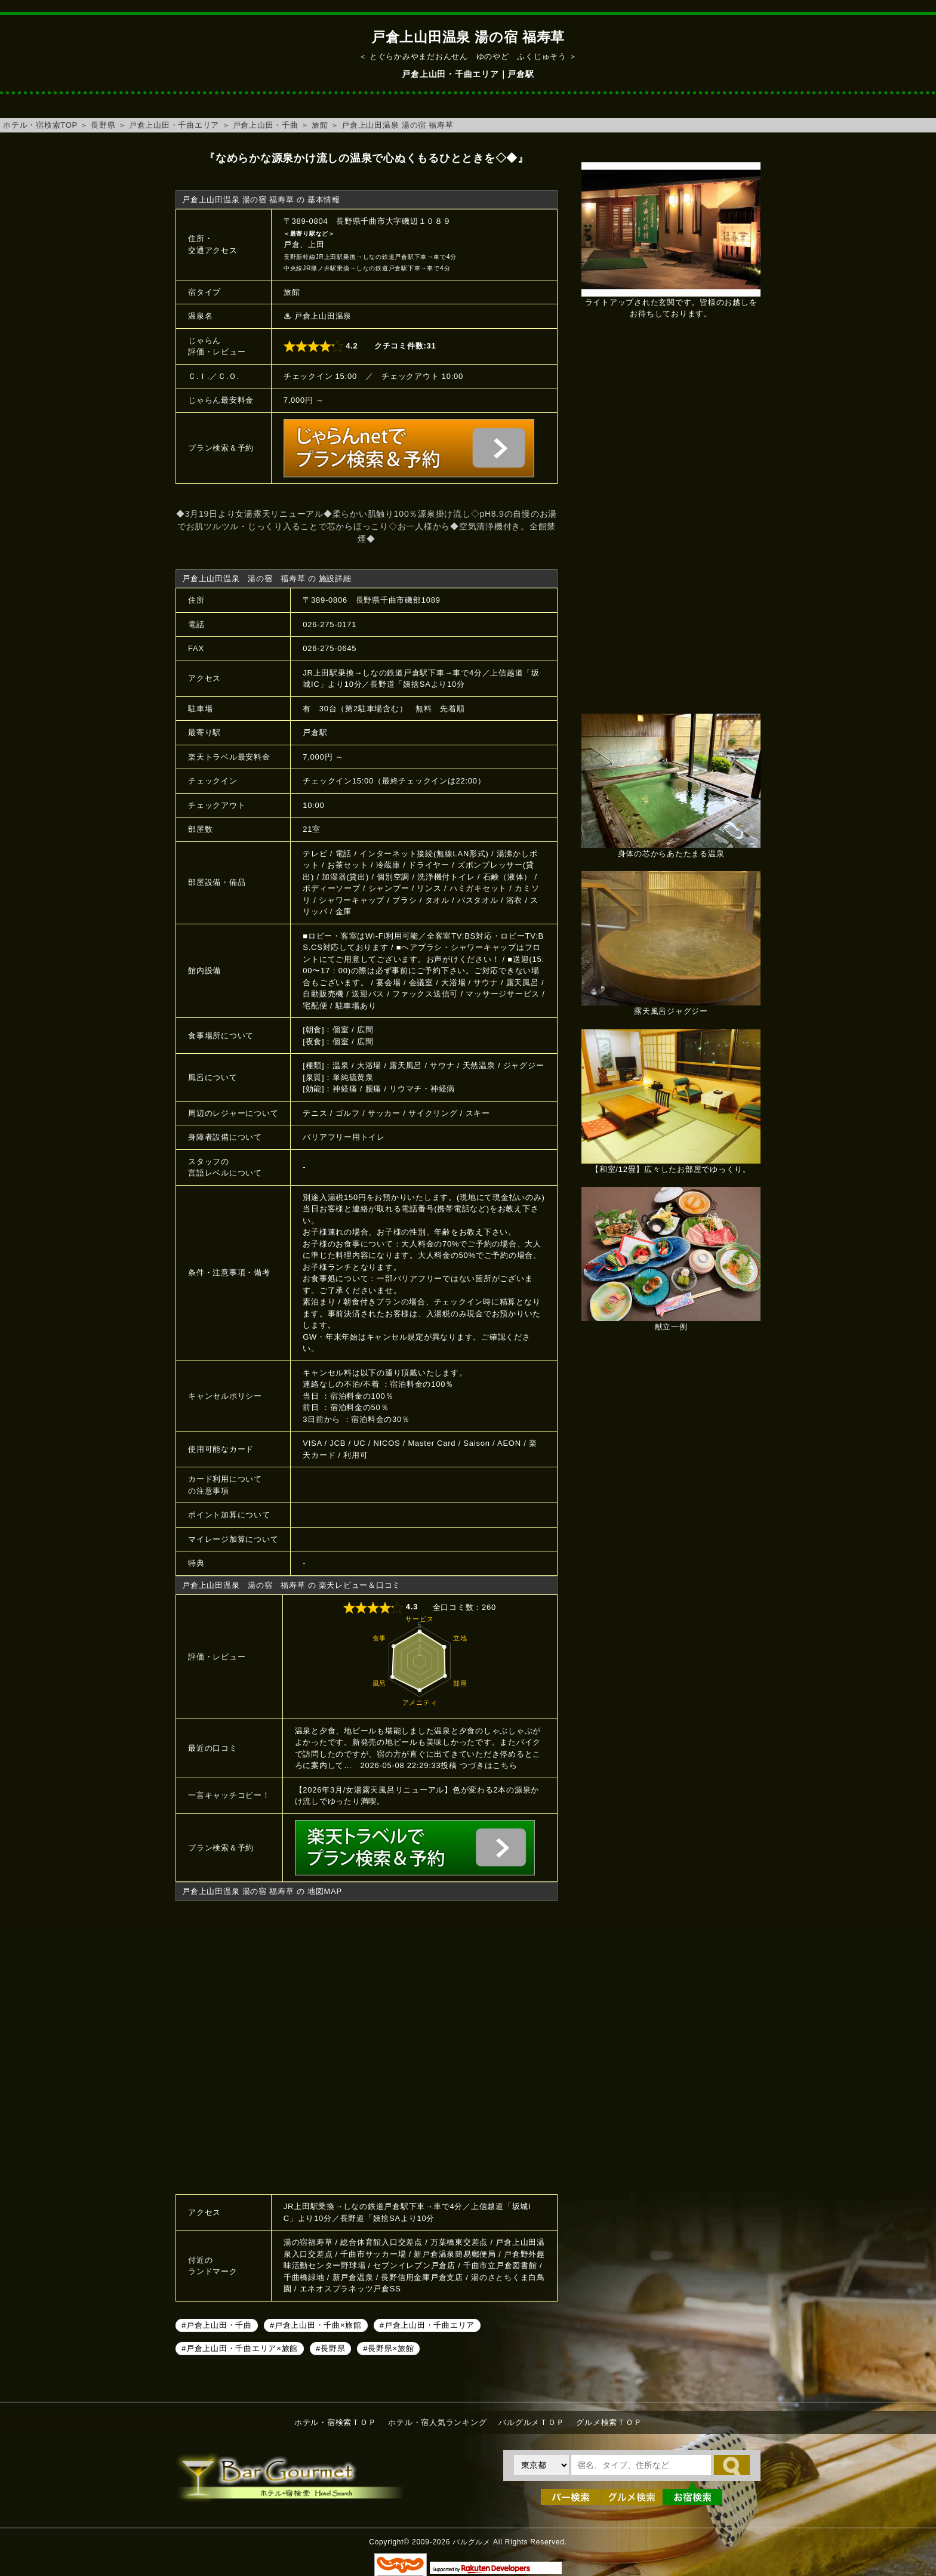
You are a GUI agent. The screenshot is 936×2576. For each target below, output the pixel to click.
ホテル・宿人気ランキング (437, 2422)
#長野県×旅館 (388, 2348)
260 (489, 1607)
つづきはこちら (488, 1765)
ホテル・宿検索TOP (40, 125)
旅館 (320, 125)
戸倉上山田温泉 (323, 315)
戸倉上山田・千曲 (265, 125)
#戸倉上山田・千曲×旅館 (316, 2325)
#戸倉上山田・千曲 (216, 2325)
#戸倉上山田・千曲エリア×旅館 (239, 2348)
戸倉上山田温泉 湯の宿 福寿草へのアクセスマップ (367, 2046)
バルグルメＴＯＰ (531, 2422)
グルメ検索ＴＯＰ (609, 2422)
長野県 (103, 125)
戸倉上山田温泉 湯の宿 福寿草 (397, 125)
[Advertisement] (671, 523)
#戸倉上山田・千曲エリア (427, 2325)
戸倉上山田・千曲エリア (174, 125)
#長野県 (330, 2348)
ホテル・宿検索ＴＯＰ (335, 2422)
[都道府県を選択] (541, 2465)
